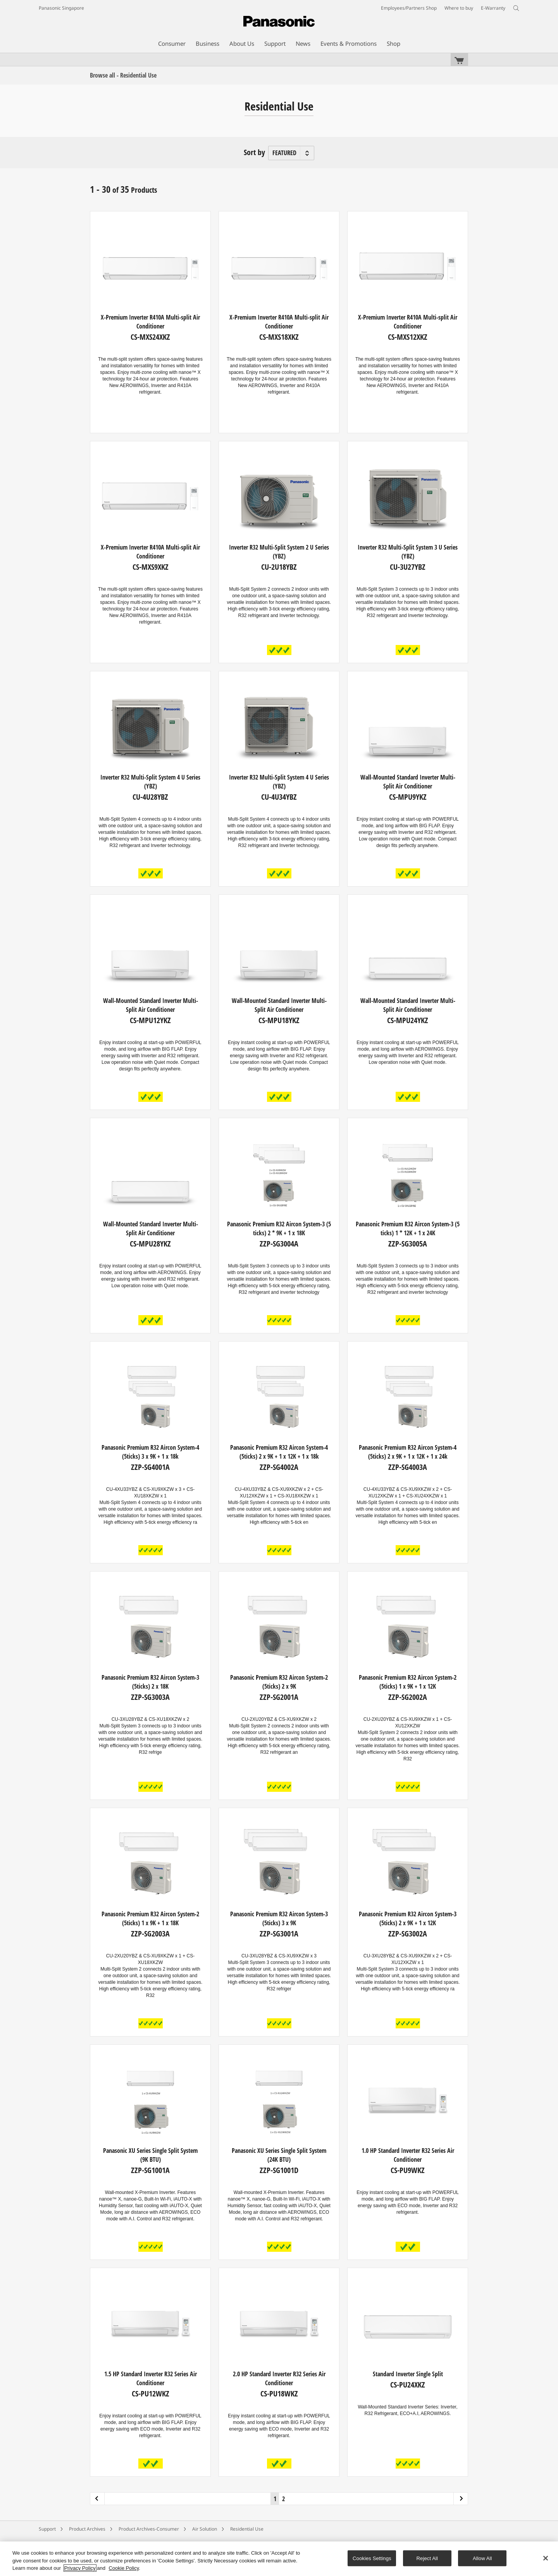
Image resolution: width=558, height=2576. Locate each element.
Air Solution (204, 2529)
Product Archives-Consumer (149, 2529)
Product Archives (87, 2529)
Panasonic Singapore (61, 8)
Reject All (427, 2558)
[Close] (545, 2558)
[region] (279, 2558)
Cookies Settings (372, 2558)
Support (47, 2529)
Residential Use (247, 2529)
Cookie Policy (123, 2568)
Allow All (482, 2558)
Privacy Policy (80, 2568)
